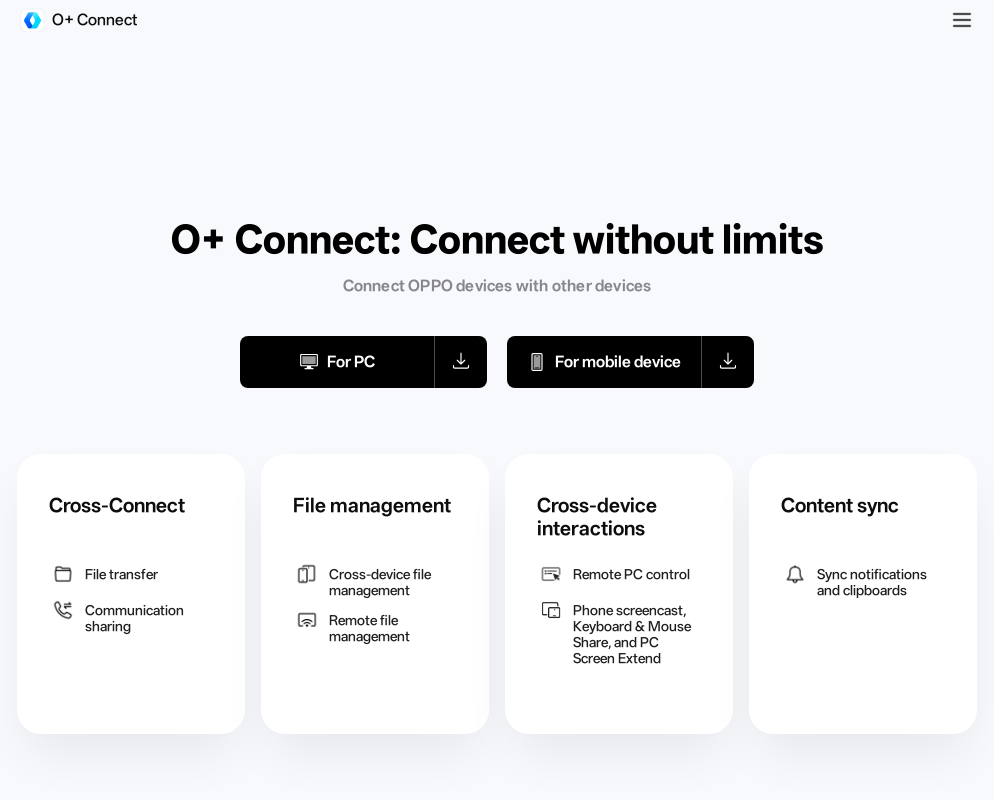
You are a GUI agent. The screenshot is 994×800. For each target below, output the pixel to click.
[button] (461, 362)
